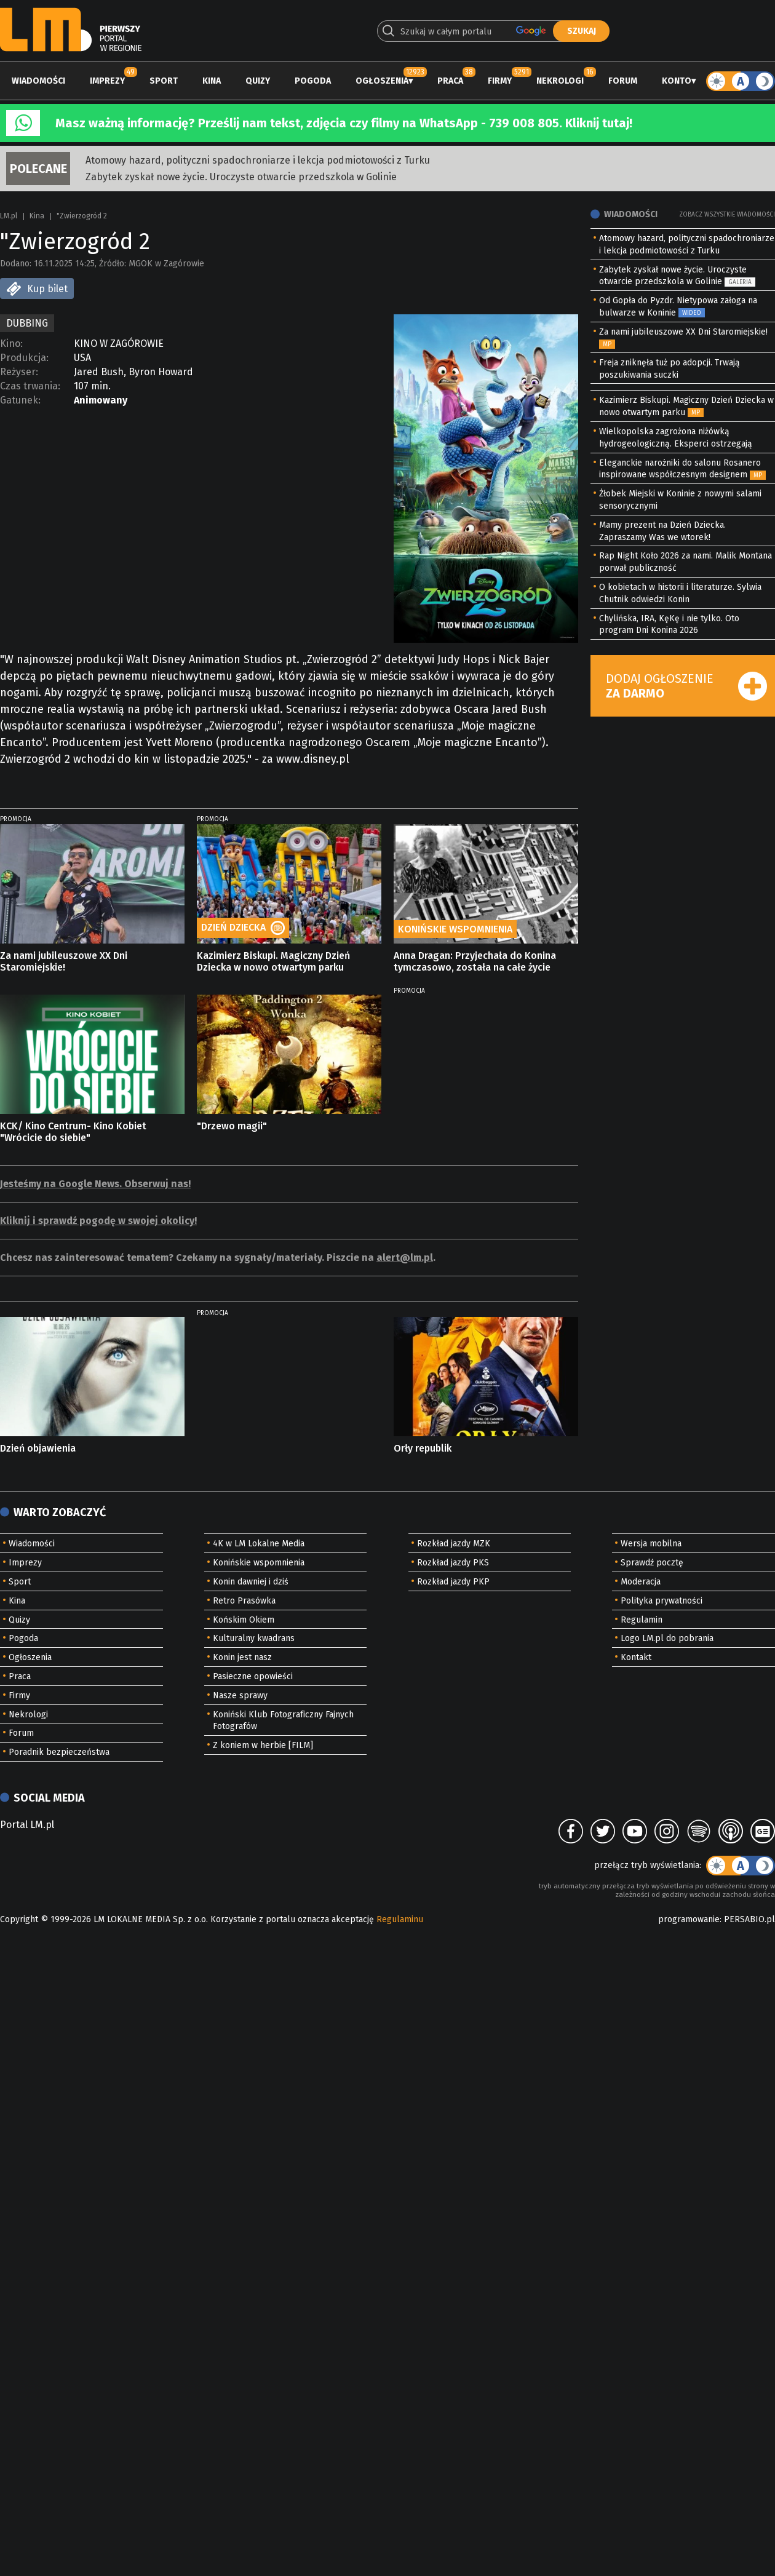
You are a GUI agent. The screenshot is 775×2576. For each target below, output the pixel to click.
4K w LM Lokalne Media (258, 1543)
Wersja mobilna (651, 1543)
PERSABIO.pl (749, 1919)
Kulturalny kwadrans (254, 1638)
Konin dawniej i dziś (250, 1581)
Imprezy (107, 81)
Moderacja (641, 1581)
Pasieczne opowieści (253, 1676)
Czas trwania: (30, 386)
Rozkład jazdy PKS (453, 1562)
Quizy (257, 81)
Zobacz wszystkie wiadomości (727, 214)
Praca (450, 81)
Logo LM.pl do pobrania (667, 1638)
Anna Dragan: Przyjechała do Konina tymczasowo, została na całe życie (475, 961)
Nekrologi (560, 81)
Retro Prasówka (244, 1601)
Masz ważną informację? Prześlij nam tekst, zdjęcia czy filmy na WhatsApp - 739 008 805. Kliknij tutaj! (343, 123)
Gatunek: (20, 400)
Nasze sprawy (240, 1695)
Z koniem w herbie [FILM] (263, 1745)
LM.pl (8, 216)
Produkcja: (24, 358)
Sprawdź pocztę (652, 1562)
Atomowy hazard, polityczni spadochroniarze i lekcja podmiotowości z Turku (257, 160)
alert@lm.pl (404, 1257)
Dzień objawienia (38, 1448)
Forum (622, 81)
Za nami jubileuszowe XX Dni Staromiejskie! (63, 961)
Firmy (500, 81)
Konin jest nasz (242, 1657)
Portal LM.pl (27, 1825)
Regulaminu (399, 1919)
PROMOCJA (15, 819)
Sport (163, 81)
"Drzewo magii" (232, 1126)
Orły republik (422, 1448)
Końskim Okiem (243, 1620)
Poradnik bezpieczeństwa (59, 1752)
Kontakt (636, 1657)
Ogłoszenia (382, 81)
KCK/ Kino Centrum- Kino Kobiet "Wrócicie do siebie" (73, 1131)
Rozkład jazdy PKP (453, 1581)
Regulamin (641, 1620)
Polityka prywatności (661, 1601)
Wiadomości (38, 81)
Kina (211, 81)
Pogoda (313, 81)
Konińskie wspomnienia (258, 1562)
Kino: (11, 343)
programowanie (689, 1919)
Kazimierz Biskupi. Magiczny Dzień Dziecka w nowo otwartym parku (273, 961)
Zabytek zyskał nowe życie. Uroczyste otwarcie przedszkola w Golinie (241, 177)
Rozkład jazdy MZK (453, 1543)
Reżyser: (19, 372)
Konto (676, 81)
